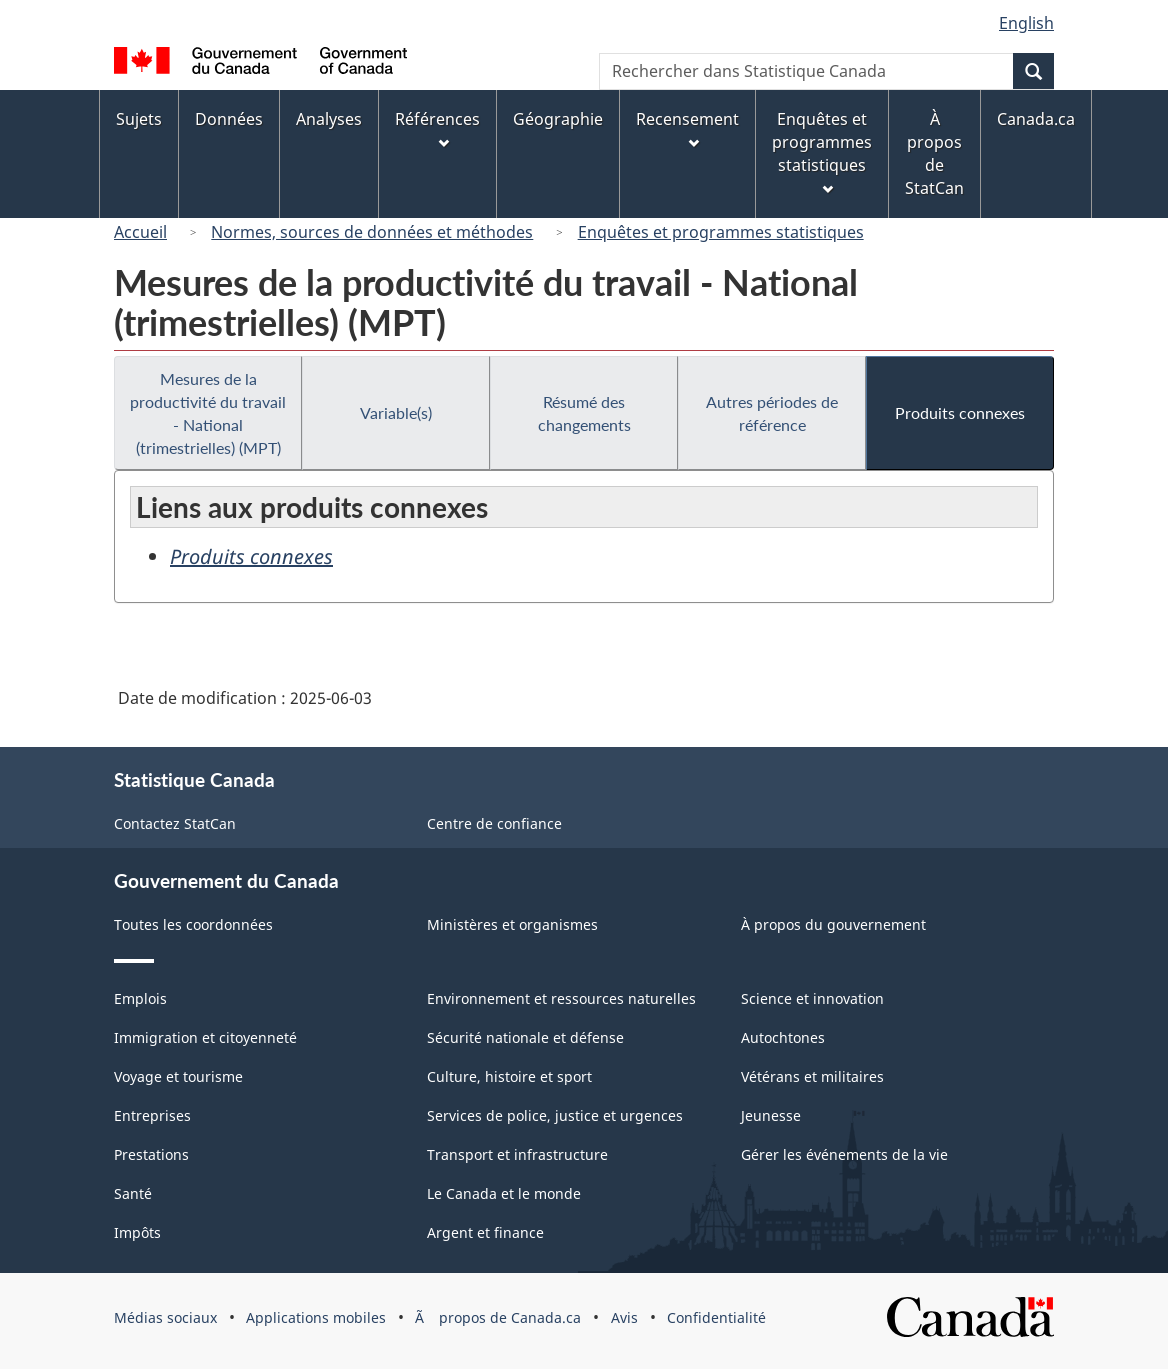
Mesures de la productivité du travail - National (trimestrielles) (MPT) (208, 413)
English (1026, 23)
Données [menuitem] (229, 119)
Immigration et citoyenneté (205, 1037)
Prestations (151, 1154)
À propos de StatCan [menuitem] (934, 153)
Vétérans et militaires (812, 1076)
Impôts (137, 1232)
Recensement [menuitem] (687, 128)
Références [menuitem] (437, 128)
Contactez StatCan (175, 823)
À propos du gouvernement (833, 924)
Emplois (140, 998)
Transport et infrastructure (517, 1154)
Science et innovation (812, 998)
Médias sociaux (165, 1317)
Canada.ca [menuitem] (1036, 119)
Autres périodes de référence (772, 413)
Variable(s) (396, 412)
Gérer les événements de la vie (844, 1154)
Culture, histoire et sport (509, 1076)
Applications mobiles (316, 1317)
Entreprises (152, 1115)
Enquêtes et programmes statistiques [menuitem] (822, 151)
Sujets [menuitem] (139, 119)
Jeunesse (771, 1115)
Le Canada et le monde (504, 1193)
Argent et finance (485, 1232)
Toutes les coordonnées (193, 924)
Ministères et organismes (512, 924)
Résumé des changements (584, 413)
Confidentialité (716, 1317)
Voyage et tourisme (178, 1076)
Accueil (140, 232)
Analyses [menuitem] (329, 119)
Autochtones (783, 1037)
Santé (133, 1193)
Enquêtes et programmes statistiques (721, 232)
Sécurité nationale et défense (525, 1037)
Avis (624, 1317)
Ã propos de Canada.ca (498, 1317)
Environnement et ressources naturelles (561, 998)
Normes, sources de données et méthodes (372, 232)
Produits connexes (960, 412)
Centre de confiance (494, 823)
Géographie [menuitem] (558, 119)
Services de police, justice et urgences (555, 1115)
